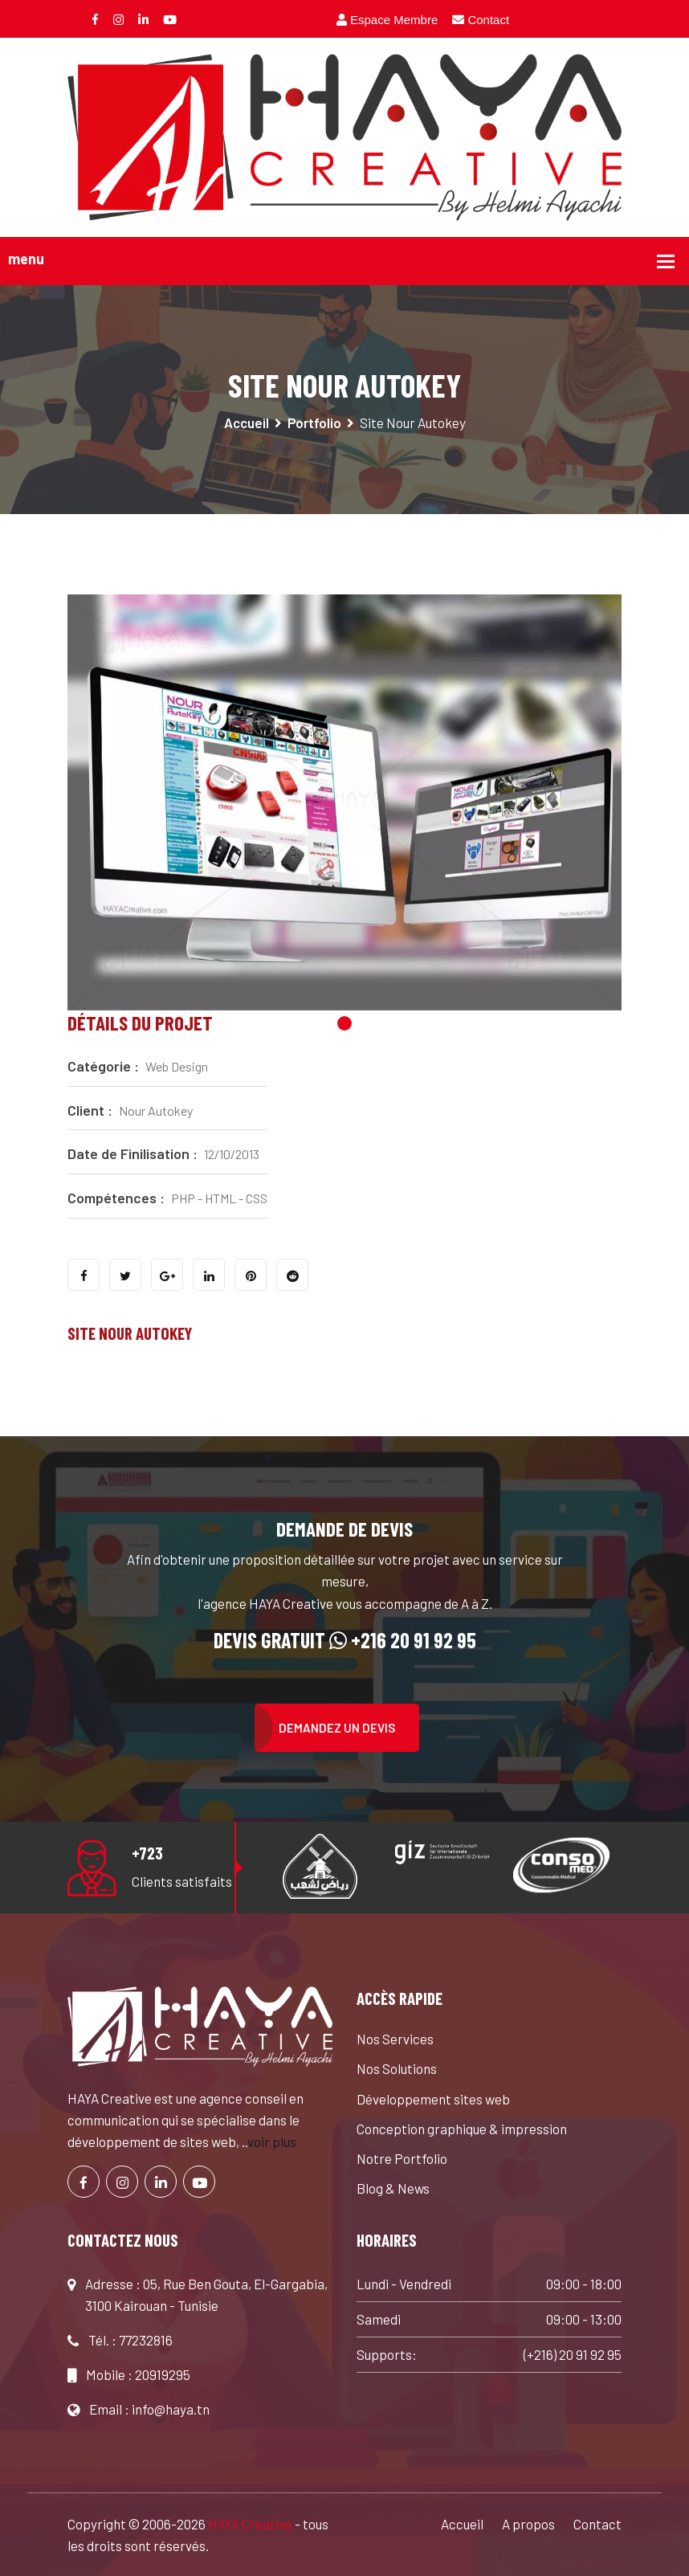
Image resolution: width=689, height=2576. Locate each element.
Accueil (246, 422)
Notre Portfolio (402, 2158)
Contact (480, 20)
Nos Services (395, 2039)
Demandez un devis (337, 1728)
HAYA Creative (250, 2524)
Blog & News (393, 2188)
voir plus (271, 2141)
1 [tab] (344, 1023)
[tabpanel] (344, 802)
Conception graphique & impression (462, 2129)
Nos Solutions (397, 2068)
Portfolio (314, 422)
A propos (528, 2524)
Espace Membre (387, 20)
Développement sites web (433, 2099)
